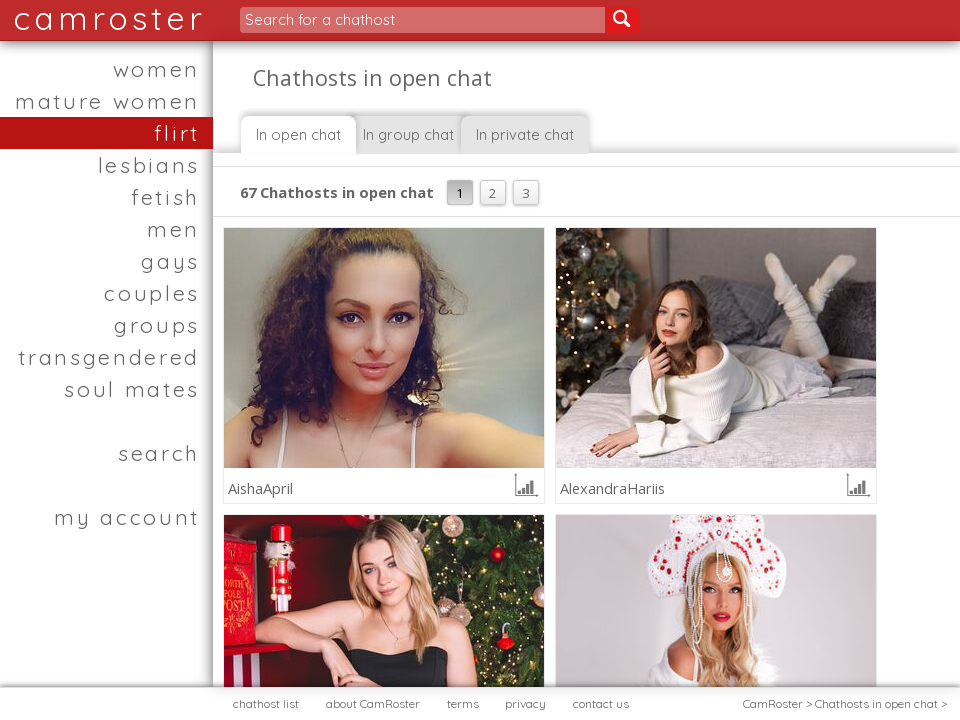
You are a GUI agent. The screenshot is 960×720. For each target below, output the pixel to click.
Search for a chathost (320, 19)
